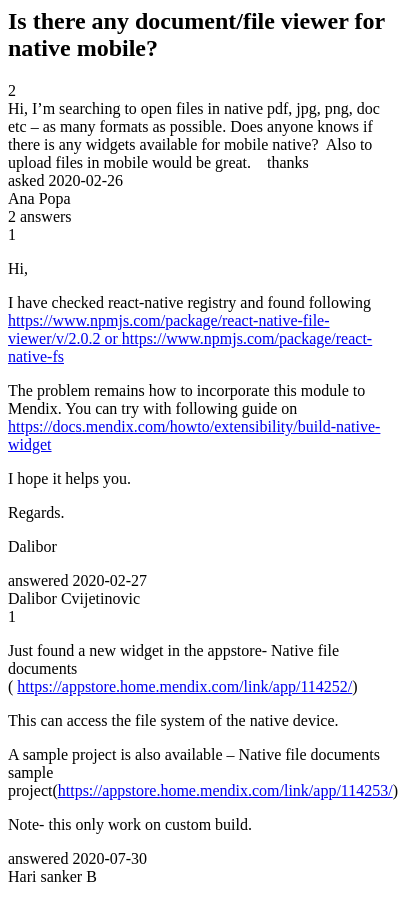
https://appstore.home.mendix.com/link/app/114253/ (225, 790)
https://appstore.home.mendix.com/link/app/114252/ (184, 686)
